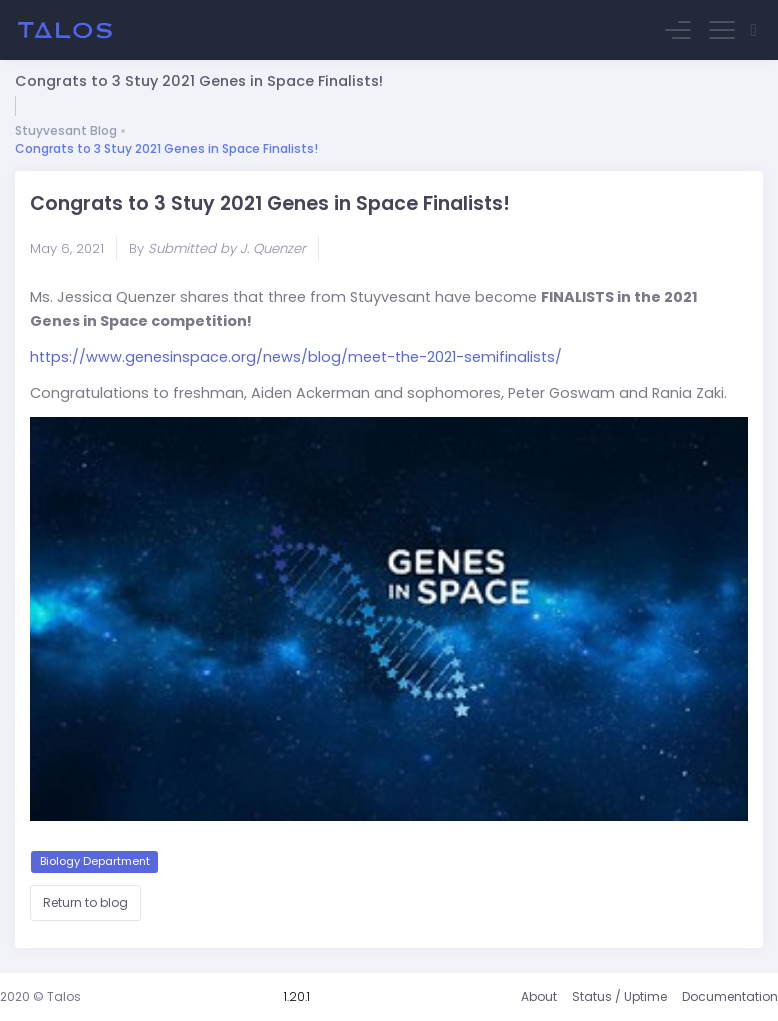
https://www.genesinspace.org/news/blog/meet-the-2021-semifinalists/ (296, 357)
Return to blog (85, 902)
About (539, 996)
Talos (64, 996)
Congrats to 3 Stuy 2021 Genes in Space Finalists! (166, 148)
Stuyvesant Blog (66, 130)
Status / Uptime (619, 996)
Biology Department (95, 861)
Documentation (730, 996)
